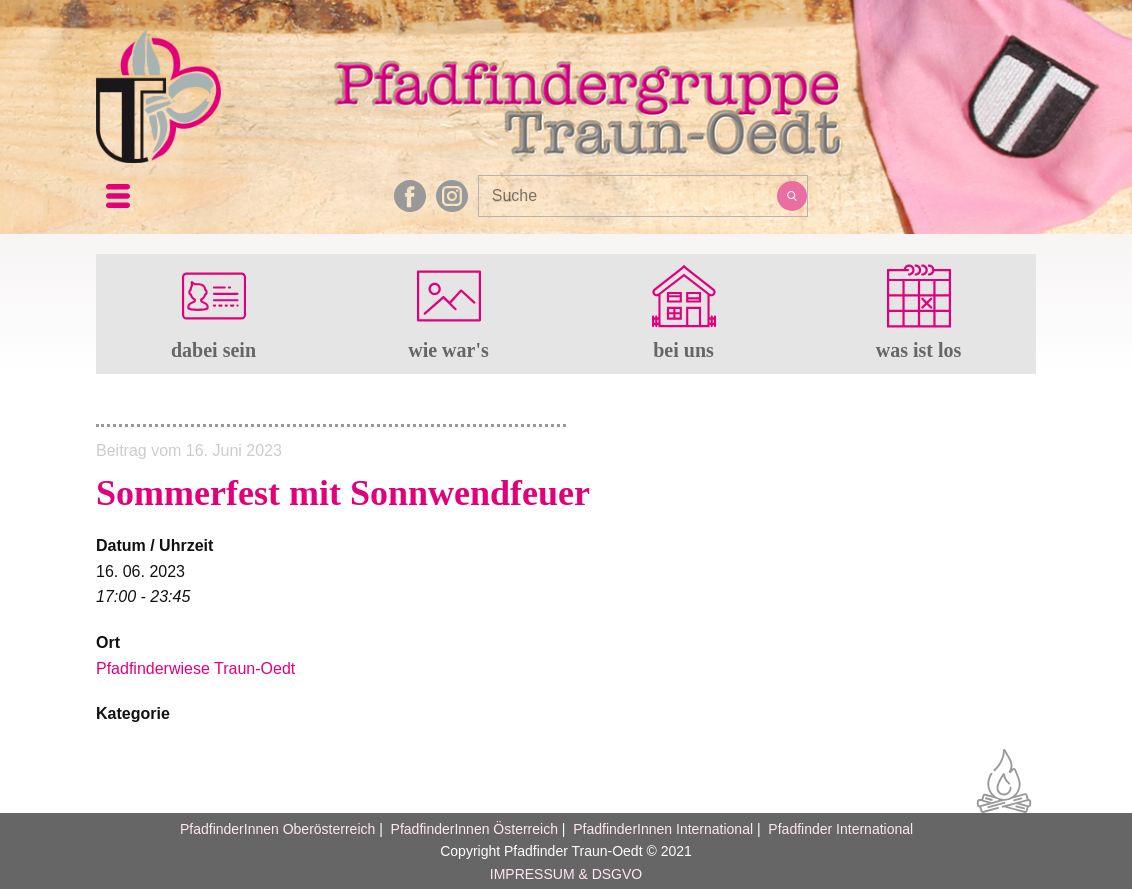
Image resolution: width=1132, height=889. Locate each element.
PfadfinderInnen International (663, 829)
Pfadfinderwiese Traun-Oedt (195, 668)
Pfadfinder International (838, 829)
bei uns (683, 350)
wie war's (448, 350)
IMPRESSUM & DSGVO (566, 874)
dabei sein (213, 350)
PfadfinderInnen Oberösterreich (277, 829)
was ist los (919, 350)
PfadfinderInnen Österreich (474, 829)
